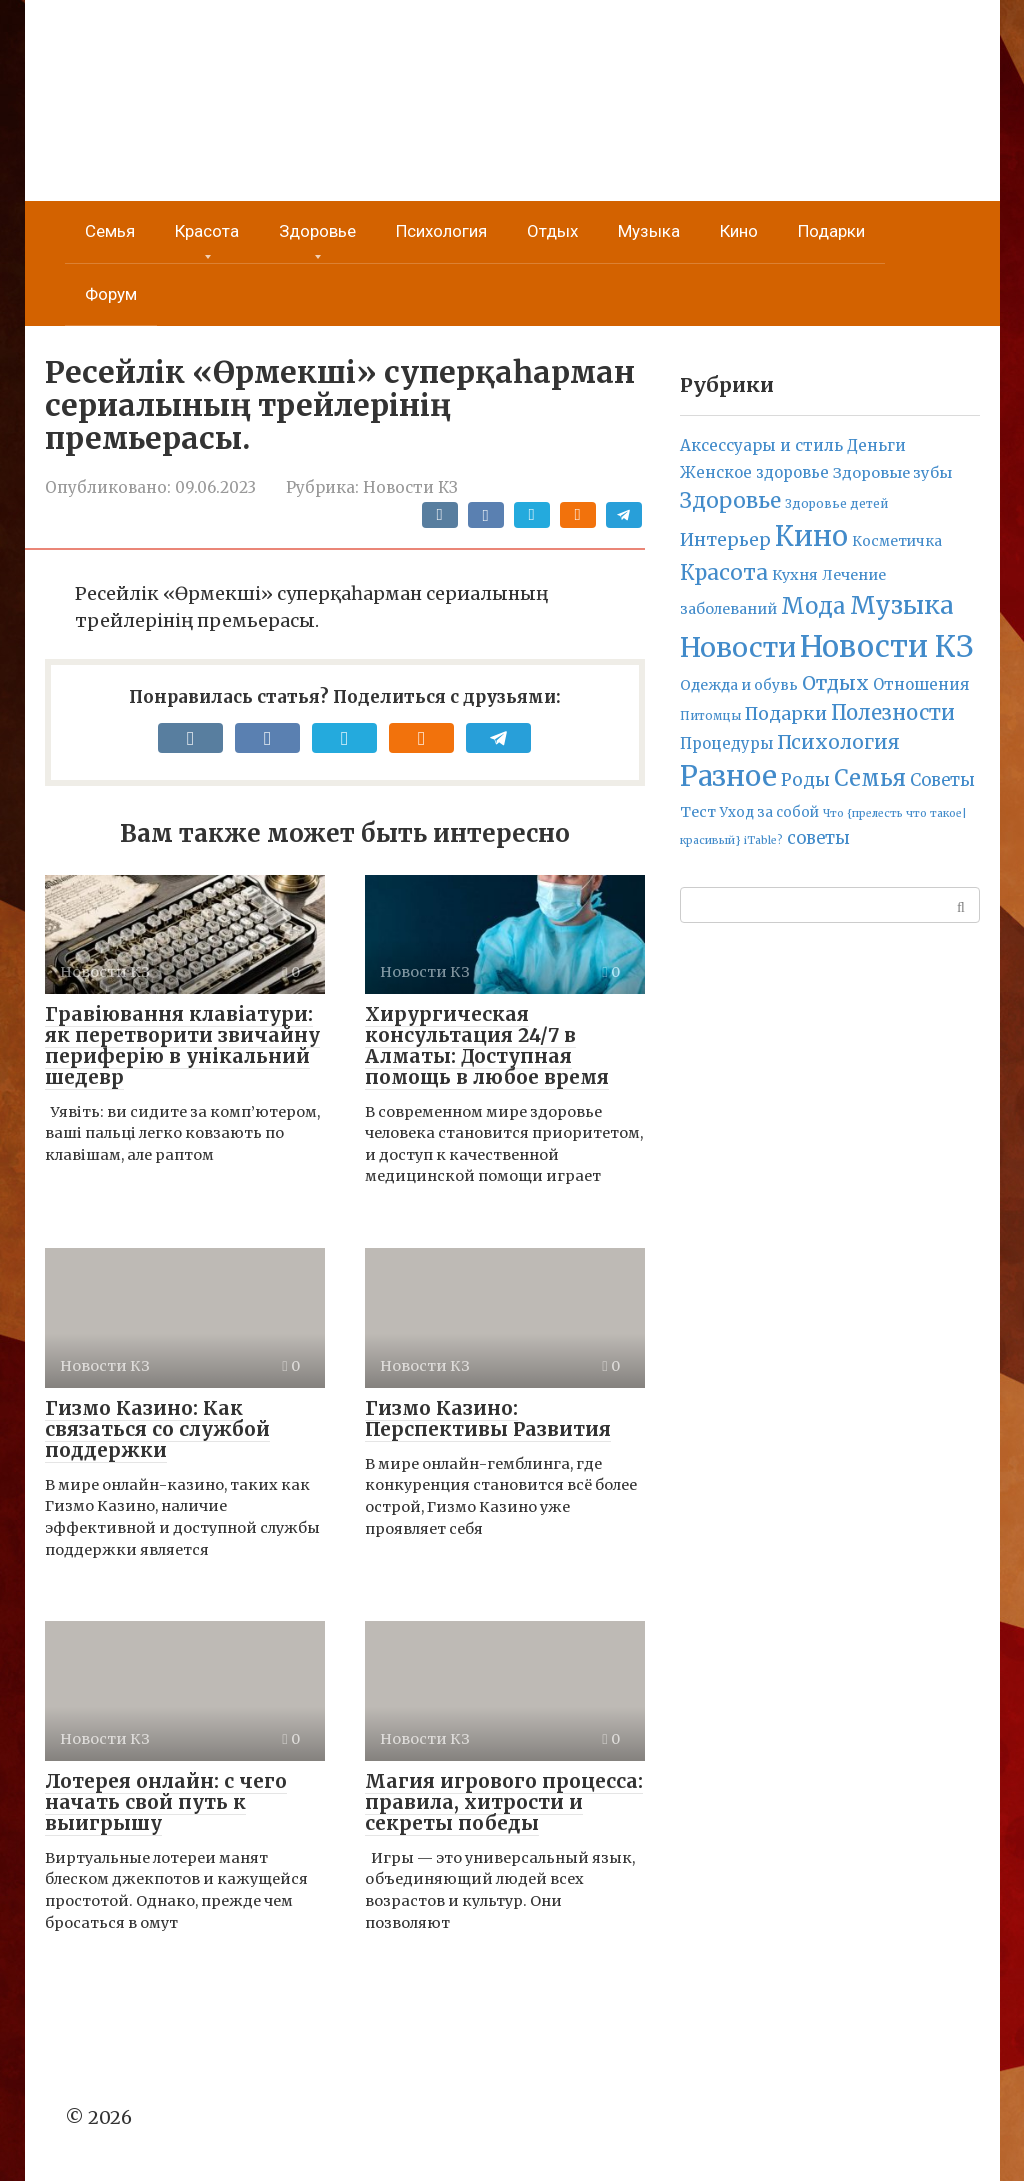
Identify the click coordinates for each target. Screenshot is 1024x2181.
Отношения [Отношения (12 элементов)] (921, 684)
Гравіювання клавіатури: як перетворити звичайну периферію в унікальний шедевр (182, 1045)
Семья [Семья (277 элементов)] (870, 778)
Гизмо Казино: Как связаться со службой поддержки (157, 1429)
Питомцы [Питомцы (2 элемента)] (710, 716)
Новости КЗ (410, 487)
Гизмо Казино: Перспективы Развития (488, 1418)
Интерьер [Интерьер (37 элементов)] (725, 540)
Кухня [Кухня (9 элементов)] (795, 575)
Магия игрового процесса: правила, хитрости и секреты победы (504, 1802)
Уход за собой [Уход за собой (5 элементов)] (769, 812)
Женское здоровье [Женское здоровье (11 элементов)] (754, 472)
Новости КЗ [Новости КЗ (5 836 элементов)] (886, 646)
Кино (739, 231)
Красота (207, 231)
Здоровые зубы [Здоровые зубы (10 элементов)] (892, 473)
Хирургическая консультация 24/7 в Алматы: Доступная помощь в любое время (487, 1045)
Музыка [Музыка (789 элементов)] (902, 605)
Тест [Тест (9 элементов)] (698, 812)
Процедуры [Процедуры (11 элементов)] (726, 743)
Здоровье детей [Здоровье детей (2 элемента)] (836, 504)
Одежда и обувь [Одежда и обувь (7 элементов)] (739, 685)
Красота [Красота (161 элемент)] (724, 572)
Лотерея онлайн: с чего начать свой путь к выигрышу (166, 1802)
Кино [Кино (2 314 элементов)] (811, 536)
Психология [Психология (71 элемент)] (838, 742)
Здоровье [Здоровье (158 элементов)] (730, 500)
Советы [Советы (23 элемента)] (942, 780)
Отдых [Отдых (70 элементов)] (835, 683)
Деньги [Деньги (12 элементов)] (876, 445)
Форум (111, 294)
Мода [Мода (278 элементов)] (813, 606)
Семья (110, 231)
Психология (441, 231)
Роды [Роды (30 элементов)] (805, 780)
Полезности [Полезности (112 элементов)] (893, 712)
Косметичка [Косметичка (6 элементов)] (897, 541)
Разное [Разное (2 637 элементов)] (728, 776)
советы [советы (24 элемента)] (818, 838)
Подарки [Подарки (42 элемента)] (786, 713)
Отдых (552, 231)
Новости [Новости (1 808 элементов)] (738, 647)
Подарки (831, 231)
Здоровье (317, 231)
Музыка (649, 231)
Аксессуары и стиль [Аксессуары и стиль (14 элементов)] (761, 445)
